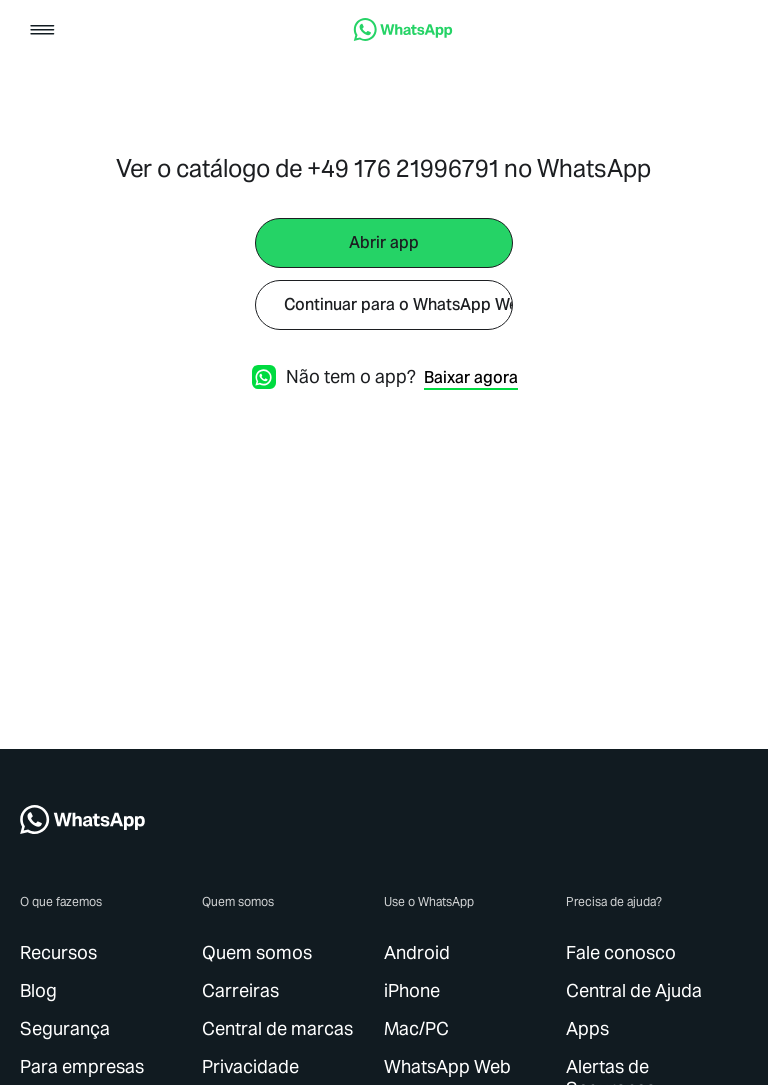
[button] (42, 31)
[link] (403, 35)
